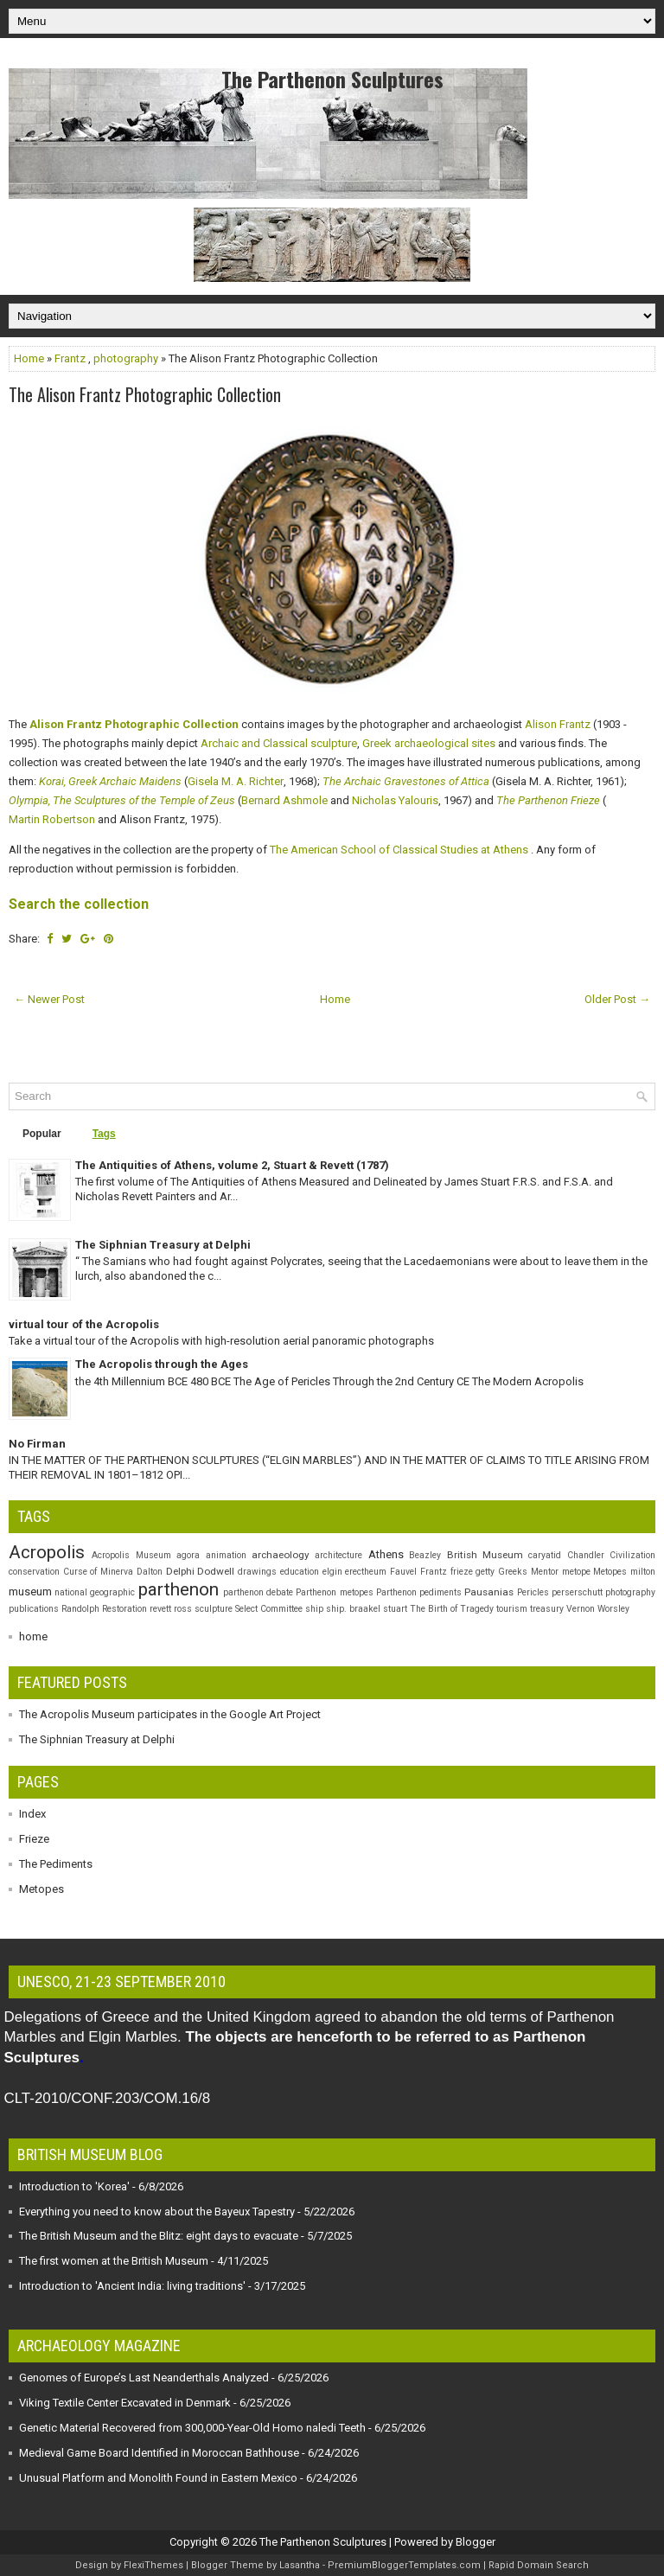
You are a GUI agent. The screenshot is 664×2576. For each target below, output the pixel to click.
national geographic (94, 1592)
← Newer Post (49, 999)
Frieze (34, 1838)
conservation (34, 1571)
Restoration (124, 1608)
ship (314, 1608)
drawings (257, 1571)
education (299, 1571)
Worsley (613, 1608)
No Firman (37, 1443)
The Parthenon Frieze (548, 802)
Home (29, 358)
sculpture (214, 1608)
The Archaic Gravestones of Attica (405, 783)
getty (485, 1571)
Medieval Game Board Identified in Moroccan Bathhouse (159, 2452)
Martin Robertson (52, 821)
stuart (395, 1608)
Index (32, 1813)
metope (576, 1571)
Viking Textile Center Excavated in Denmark (125, 2402)
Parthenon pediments (419, 1592)
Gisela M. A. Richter (236, 783)
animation (226, 1555)
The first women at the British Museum (113, 2260)
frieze (461, 1571)
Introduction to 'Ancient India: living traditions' (132, 2285)
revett (160, 1608)
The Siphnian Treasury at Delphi (163, 1244)
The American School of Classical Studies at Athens (399, 849)
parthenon (178, 1589)
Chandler (585, 1555)
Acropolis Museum (131, 1555)
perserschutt (577, 1592)
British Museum (485, 1555)
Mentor (545, 1571)
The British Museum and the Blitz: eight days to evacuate (158, 2235)
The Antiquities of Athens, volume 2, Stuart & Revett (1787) (232, 1165)
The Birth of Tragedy (452, 1608)
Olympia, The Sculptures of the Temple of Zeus (122, 802)
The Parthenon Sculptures (332, 78)
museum (30, 1591)
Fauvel (403, 1571)
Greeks (512, 1571)
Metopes (610, 1571)
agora (188, 1555)
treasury (547, 1608)
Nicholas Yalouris (395, 802)
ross (183, 1608)
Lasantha (299, 2565)
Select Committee (269, 1608)
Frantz (70, 358)
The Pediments (56, 1863)
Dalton (150, 1571)
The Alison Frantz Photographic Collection (145, 394)
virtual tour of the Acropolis (84, 1324)
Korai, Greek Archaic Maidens (110, 783)
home (33, 1636)
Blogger (475, 2541)
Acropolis (47, 1552)
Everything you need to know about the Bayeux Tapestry (157, 2211)
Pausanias (489, 1592)
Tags (104, 1134)
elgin (332, 1571)
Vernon (580, 1608)
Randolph (80, 1608)
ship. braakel (353, 1608)
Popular (41, 1134)
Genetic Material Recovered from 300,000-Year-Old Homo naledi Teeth (192, 2427)
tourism (511, 1608)
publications (34, 1608)
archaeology (281, 1555)
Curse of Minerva (98, 1571)
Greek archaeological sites (428, 745)
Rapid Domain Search (538, 2565)
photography (125, 358)
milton (642, 1571)
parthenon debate (258, 1592)
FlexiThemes (153, 2565)
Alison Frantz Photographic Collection (134, 726)
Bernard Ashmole (284, 802)
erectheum (365, 1571)
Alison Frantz (558, 726)
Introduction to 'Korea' (74, 2186)
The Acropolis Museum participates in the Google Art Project (170, 1714)
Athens (386, 1554)
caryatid (544, 1555)
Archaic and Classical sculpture (279, 745)
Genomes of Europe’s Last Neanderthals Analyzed (144, 2377)
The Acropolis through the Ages (161, 1364)
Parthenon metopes (334, 1592)
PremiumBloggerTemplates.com (404, 2565)
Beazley (425, 1555)
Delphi (180, 1571)
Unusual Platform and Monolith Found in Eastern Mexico (158, 2477)
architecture (338, 1555)
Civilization (632, 1555)
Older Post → (617, 999)
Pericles (533, 1592)
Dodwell (215, 1571)
